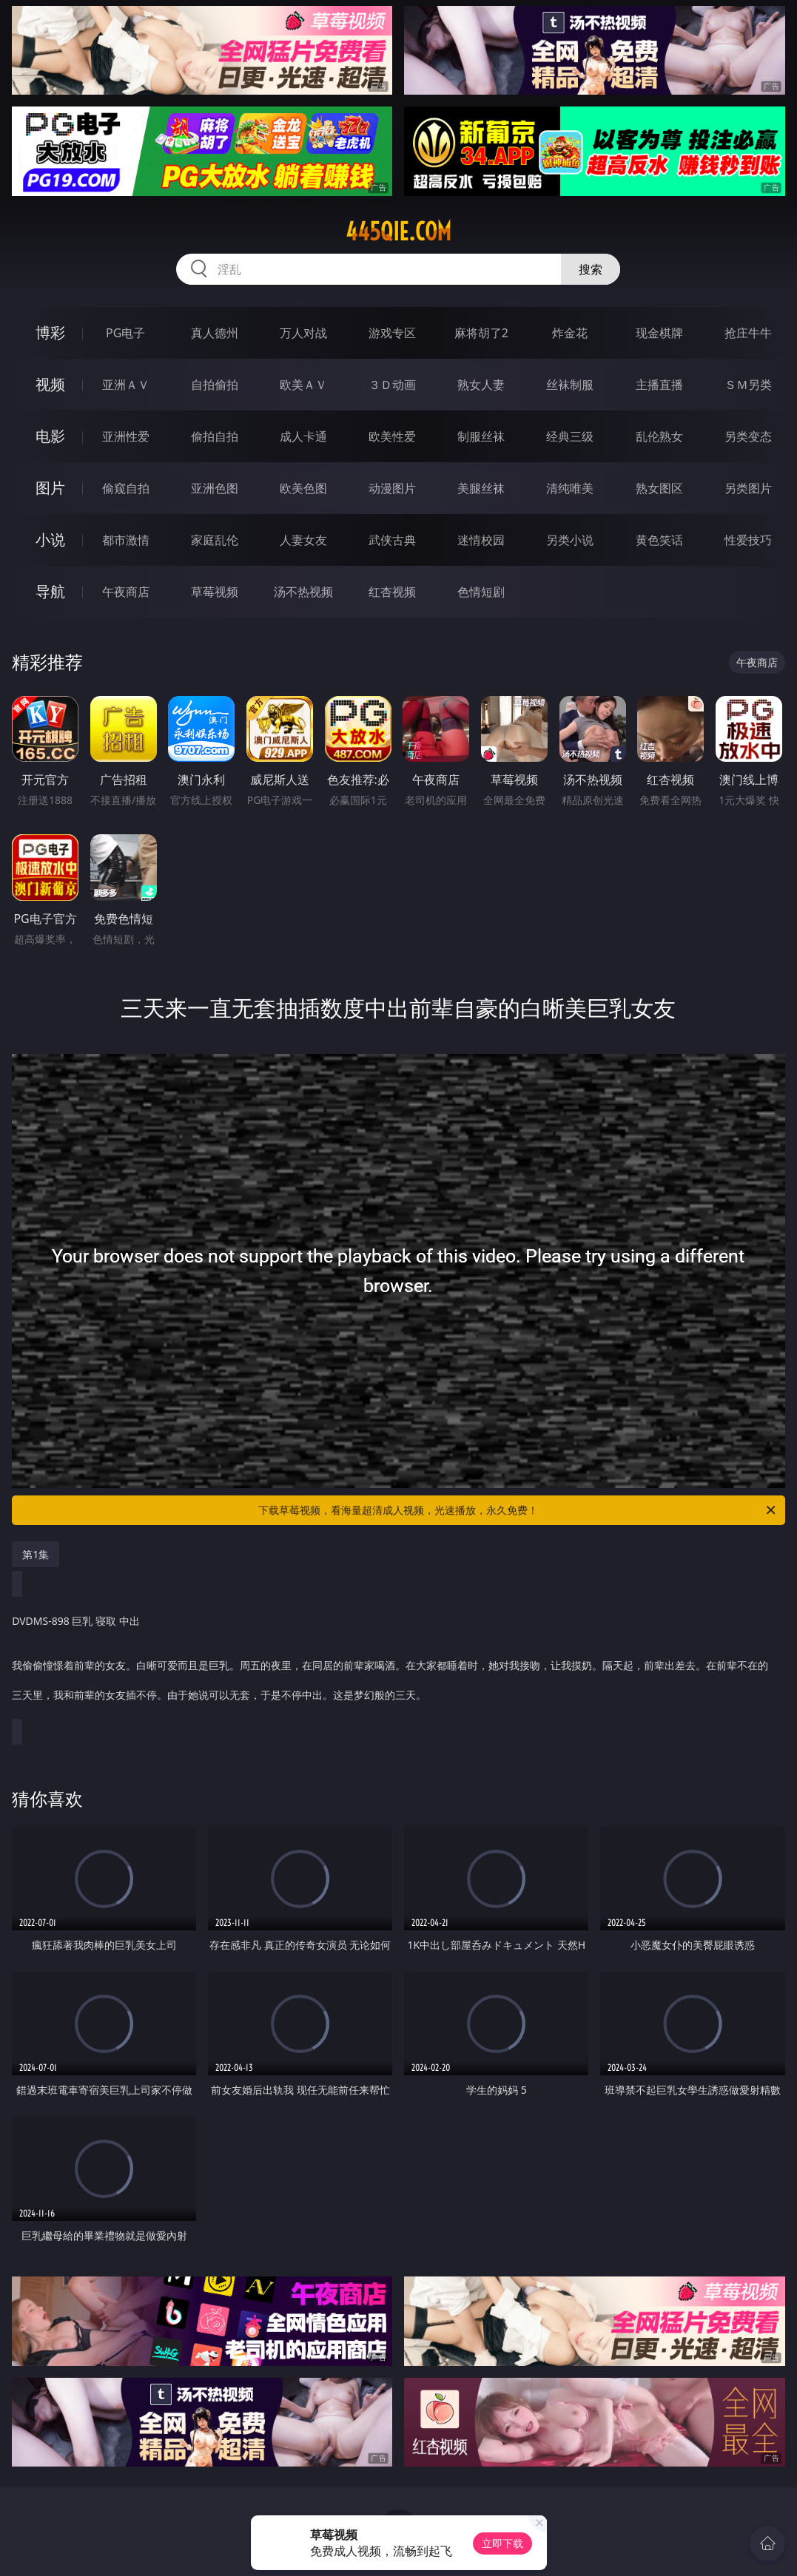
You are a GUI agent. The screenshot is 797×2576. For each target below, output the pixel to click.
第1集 (35, 1554)
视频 (50, 384)
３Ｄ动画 (392, 384)
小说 (50, 540)
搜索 (590, 269)
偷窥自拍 (125, 488)
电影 (50, 436)
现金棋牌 (659, 333)
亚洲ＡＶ (125, 384)
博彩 (50, 332)
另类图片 (748, 488)
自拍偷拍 (214, 384)
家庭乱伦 (214, 540)
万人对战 (303, 333)
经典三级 (569, 436)
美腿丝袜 (481, 488)
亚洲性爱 (125, 436)
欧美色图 (303, 488)
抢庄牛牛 (748, 333)
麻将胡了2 (481, 333)
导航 (50, 591)
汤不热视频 (303, 592)
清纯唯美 (569, 488)
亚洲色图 (214, 488)
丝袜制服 (569, 384)
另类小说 (569, 540)
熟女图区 (659, 488)
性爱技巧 (748, 540)
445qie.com (398, 231)
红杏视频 (392, 592)
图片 (50, 488)
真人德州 (214, 333)
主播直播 (659, 384)
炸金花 (570, 333)
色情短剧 (481, 592)
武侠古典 (392, 540)
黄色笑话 (659, 540)
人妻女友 (303, 540)
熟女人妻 (481, 384)
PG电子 (125, 333)
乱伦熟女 (659, 436)
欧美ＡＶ (303, 384)
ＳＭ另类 (748, 384)
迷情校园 (481, 540)
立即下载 (502, 2543)
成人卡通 (303, 436)
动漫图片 (392, 488)
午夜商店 (125, 592)
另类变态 (748, 436)
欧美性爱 (392, 436)
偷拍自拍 (214, 436)
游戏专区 (392, 333)
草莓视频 (214, 592)
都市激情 (125, 540)
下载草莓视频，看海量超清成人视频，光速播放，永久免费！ (517, 1510)
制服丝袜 (481, 436)
